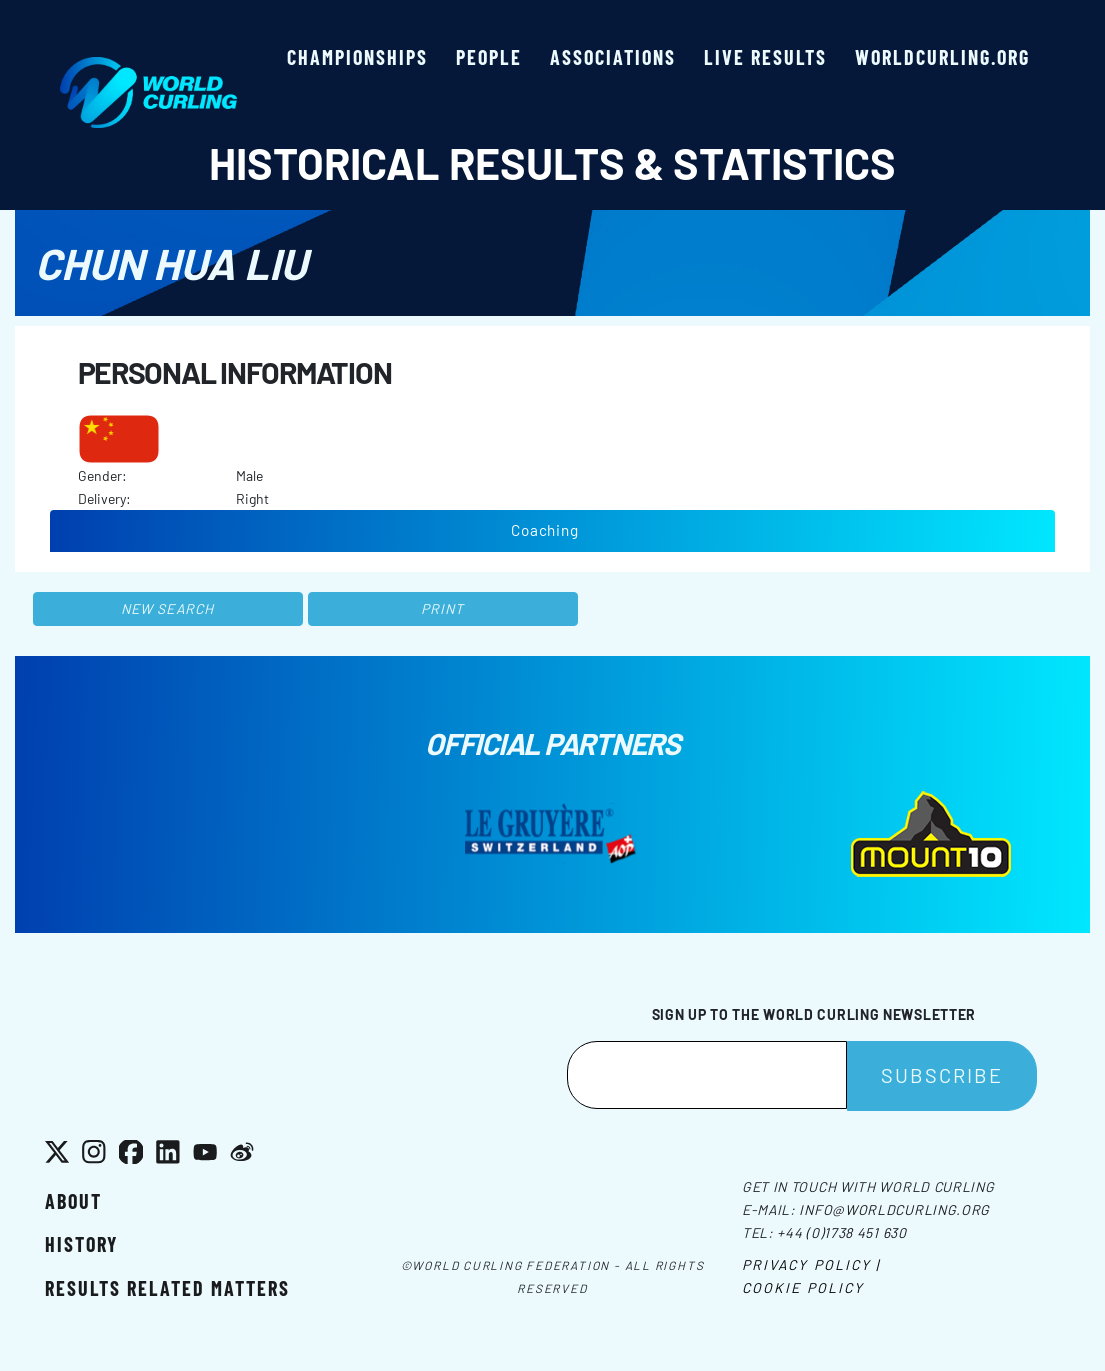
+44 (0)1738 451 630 (841, 1232)
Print (443, 608)
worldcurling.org (942, 57)
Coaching (544, 530)
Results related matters (167, 1288)
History (81, 1244)
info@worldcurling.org (894, 1209)
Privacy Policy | (811, 1264)
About (73, 1201)
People (489, 57)
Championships (357, 57)
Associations (613, 57)
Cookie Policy (803, 1287)
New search (167, 608)
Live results (765, 57)
